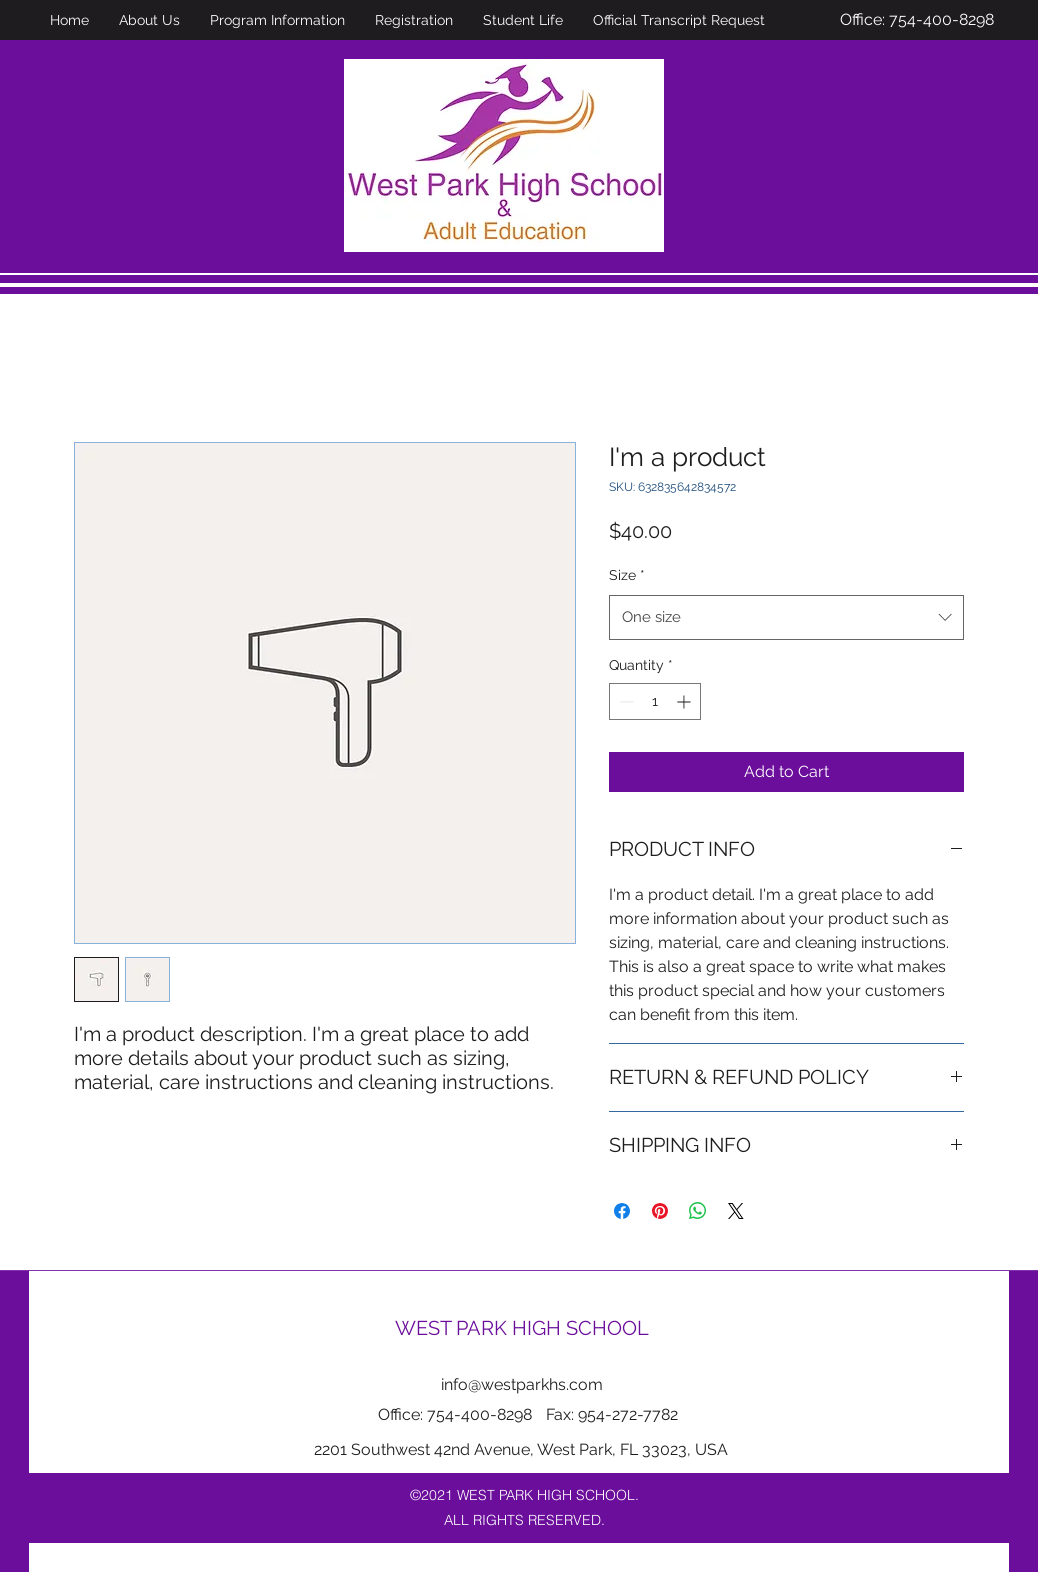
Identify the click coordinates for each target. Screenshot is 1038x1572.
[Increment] (685, 701)
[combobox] (786, 617)
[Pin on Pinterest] (660, 1211)
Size (627, 575)
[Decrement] (624, 701)
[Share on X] (736, 1211)
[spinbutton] (655, 701)
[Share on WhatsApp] (698, 1211)
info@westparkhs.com (522, 1384)
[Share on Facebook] (622, 1211)
